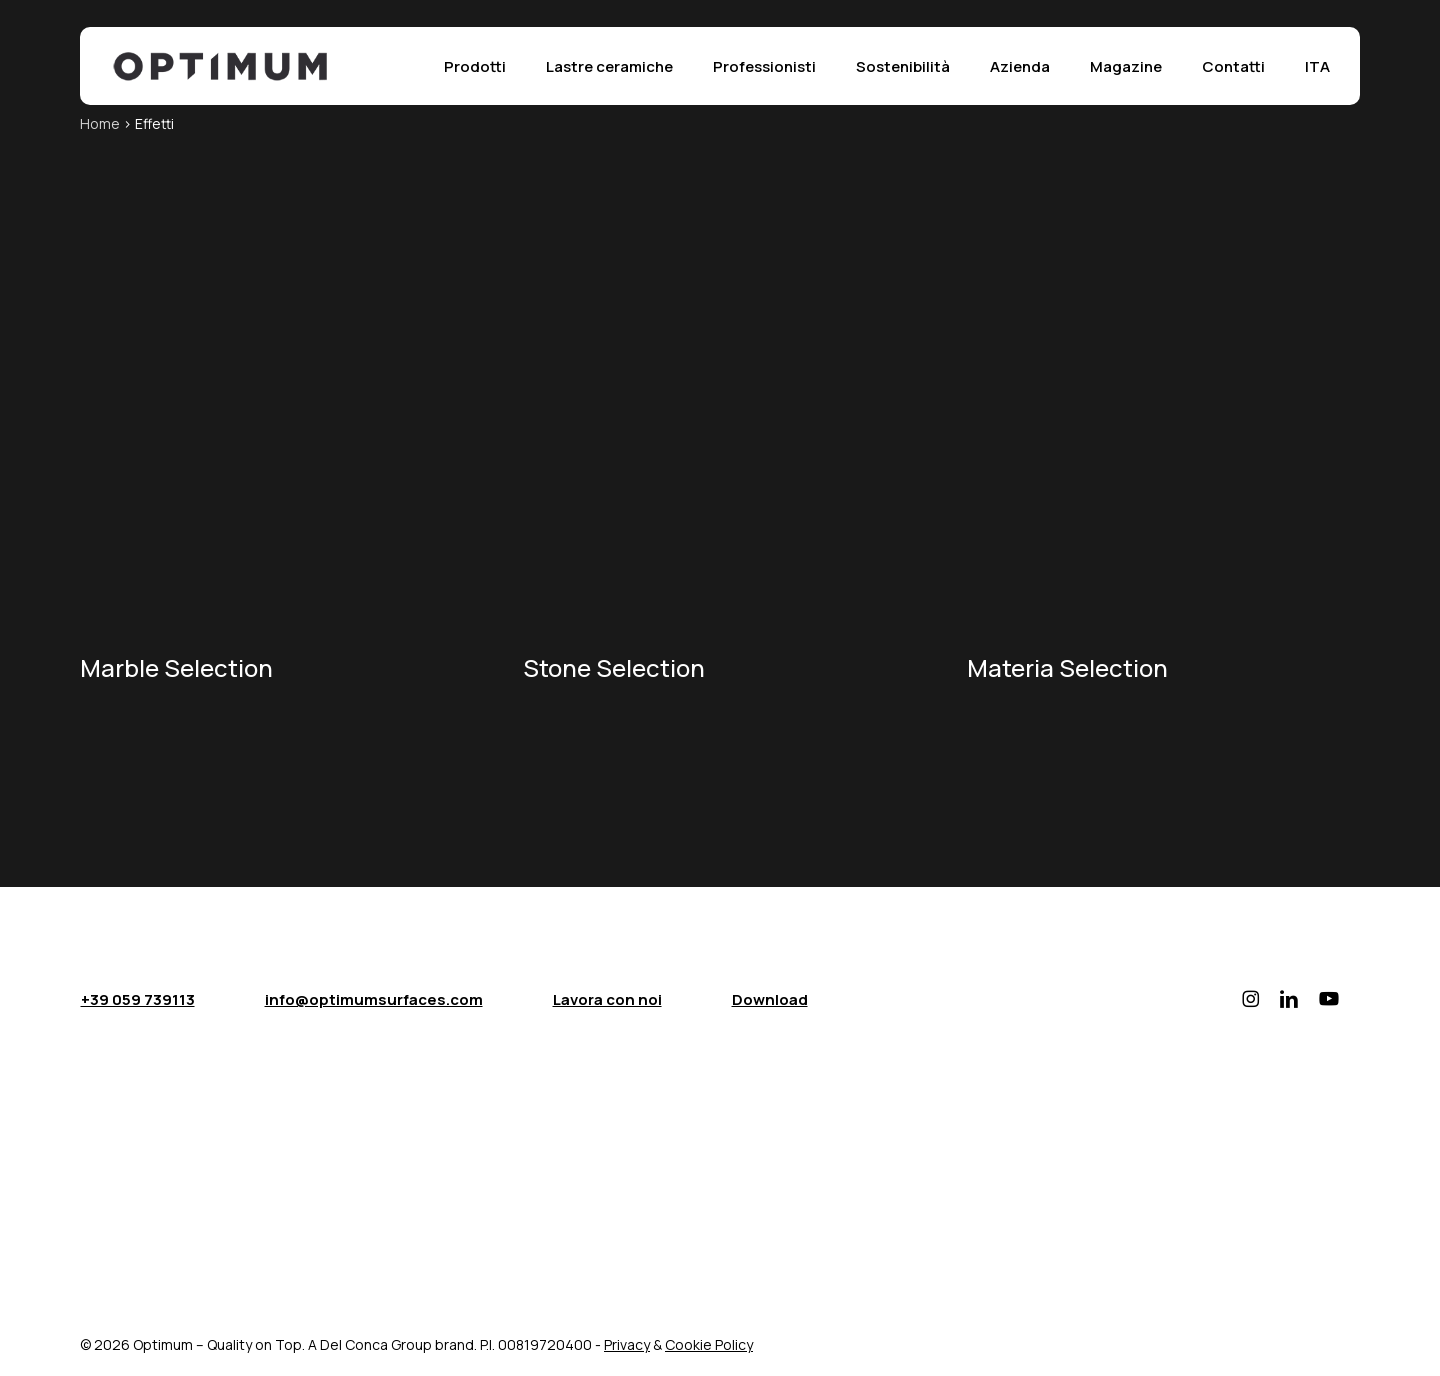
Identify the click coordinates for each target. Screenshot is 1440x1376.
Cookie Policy (709, 1344)
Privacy (627, 1344)
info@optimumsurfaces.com (374, 999)
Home (100, 123)
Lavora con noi (607, 999)
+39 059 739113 (138, 999)
